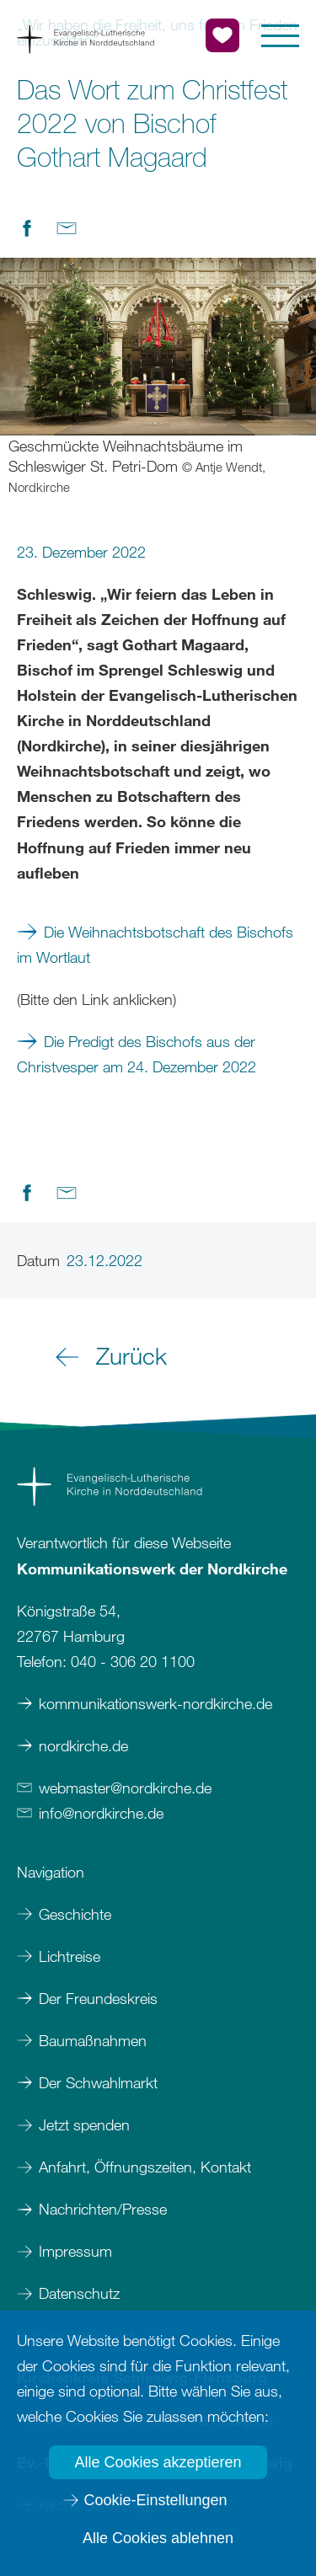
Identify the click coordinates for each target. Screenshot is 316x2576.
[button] (280, 36)
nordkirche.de (83, 1745)
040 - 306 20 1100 (133, 1661)
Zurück (131, 1355)
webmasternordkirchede (125, 1787)
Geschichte (75, 1914)
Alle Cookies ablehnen (158, 2538)
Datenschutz (79, 2293)
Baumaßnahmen (93, 2040)
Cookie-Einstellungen (155, 2500)
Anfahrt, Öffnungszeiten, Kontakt (145, 2166)
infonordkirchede (101, 1813)
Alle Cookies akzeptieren (157, 2462)
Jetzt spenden (84, 2124)
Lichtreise (69, 1956)
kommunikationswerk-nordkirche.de (155, 1703)
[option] (158, 377)
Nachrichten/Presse (103, 2208)
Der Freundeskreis (98, 1998)
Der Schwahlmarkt (98, 2082)
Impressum (77, 2251)
